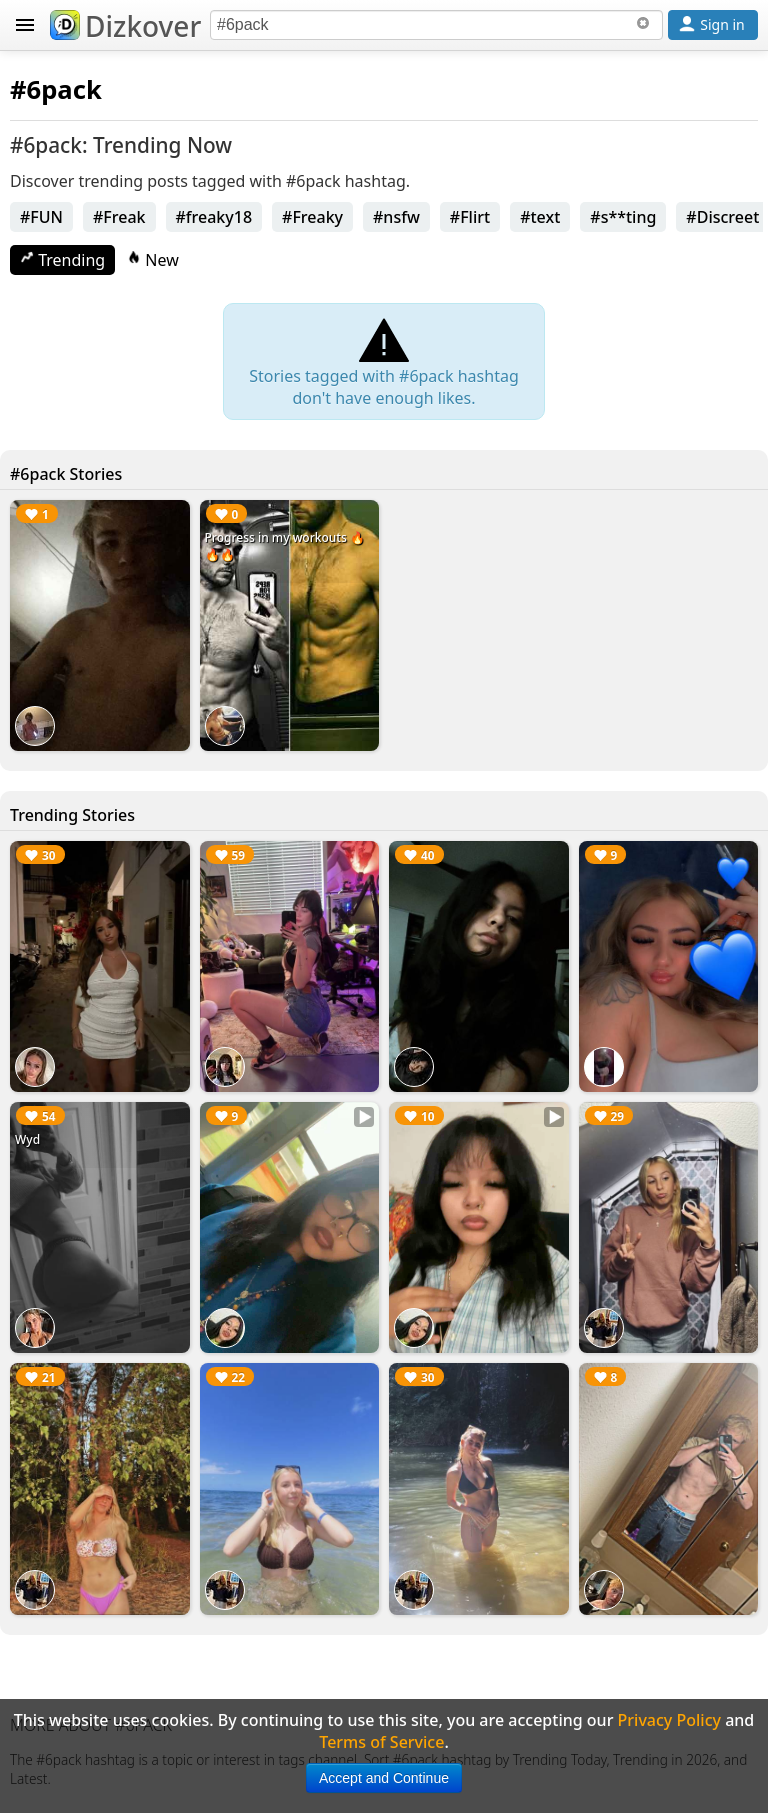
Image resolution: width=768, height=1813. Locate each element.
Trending (62, 260)
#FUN (41, 217)
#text (540, 217)
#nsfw (396, 217)
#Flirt (470, 217)
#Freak (119, 217)
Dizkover (125, 26)
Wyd (27, 1139)
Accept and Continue (384, 1778)
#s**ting (623, 217)
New (153, 260)
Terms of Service (381, 1742)
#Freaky (312, 217)
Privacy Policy (669, 1720)
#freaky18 (214, 217)
